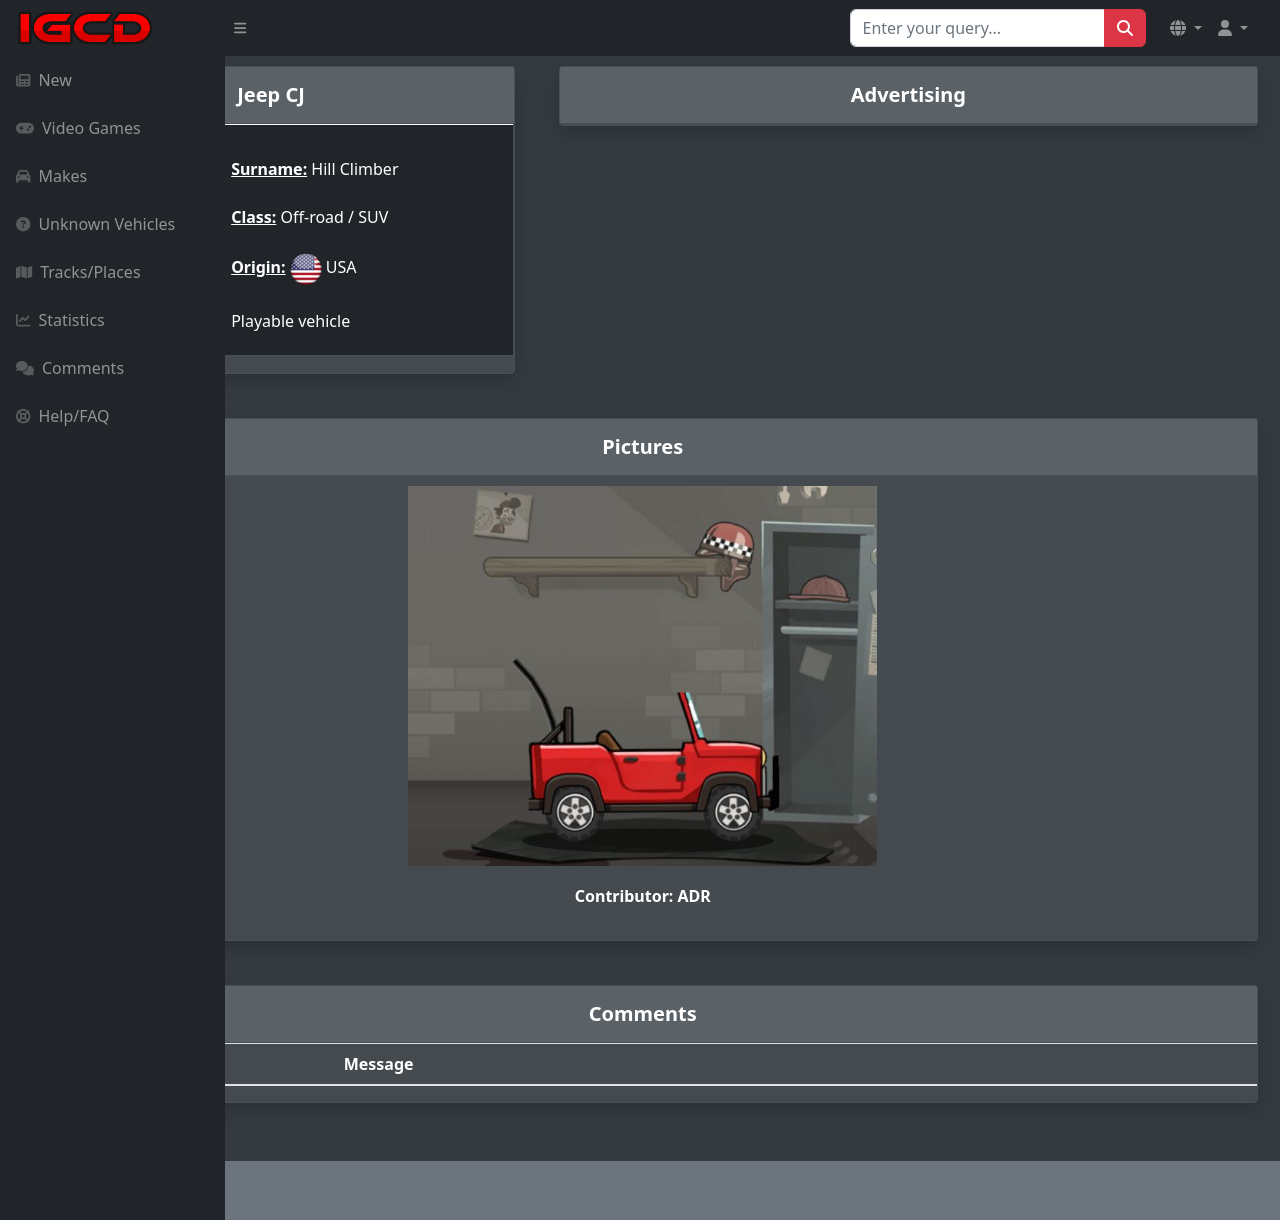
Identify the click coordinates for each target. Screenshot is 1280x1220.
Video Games (78, 128)
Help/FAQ (63, 416)
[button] (1186, 28)
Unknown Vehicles (95, 224)
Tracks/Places (78, 272)
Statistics (60, 320)
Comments (70, 368)
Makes (51, 176)
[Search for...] (977, 28)
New (44, 80)
